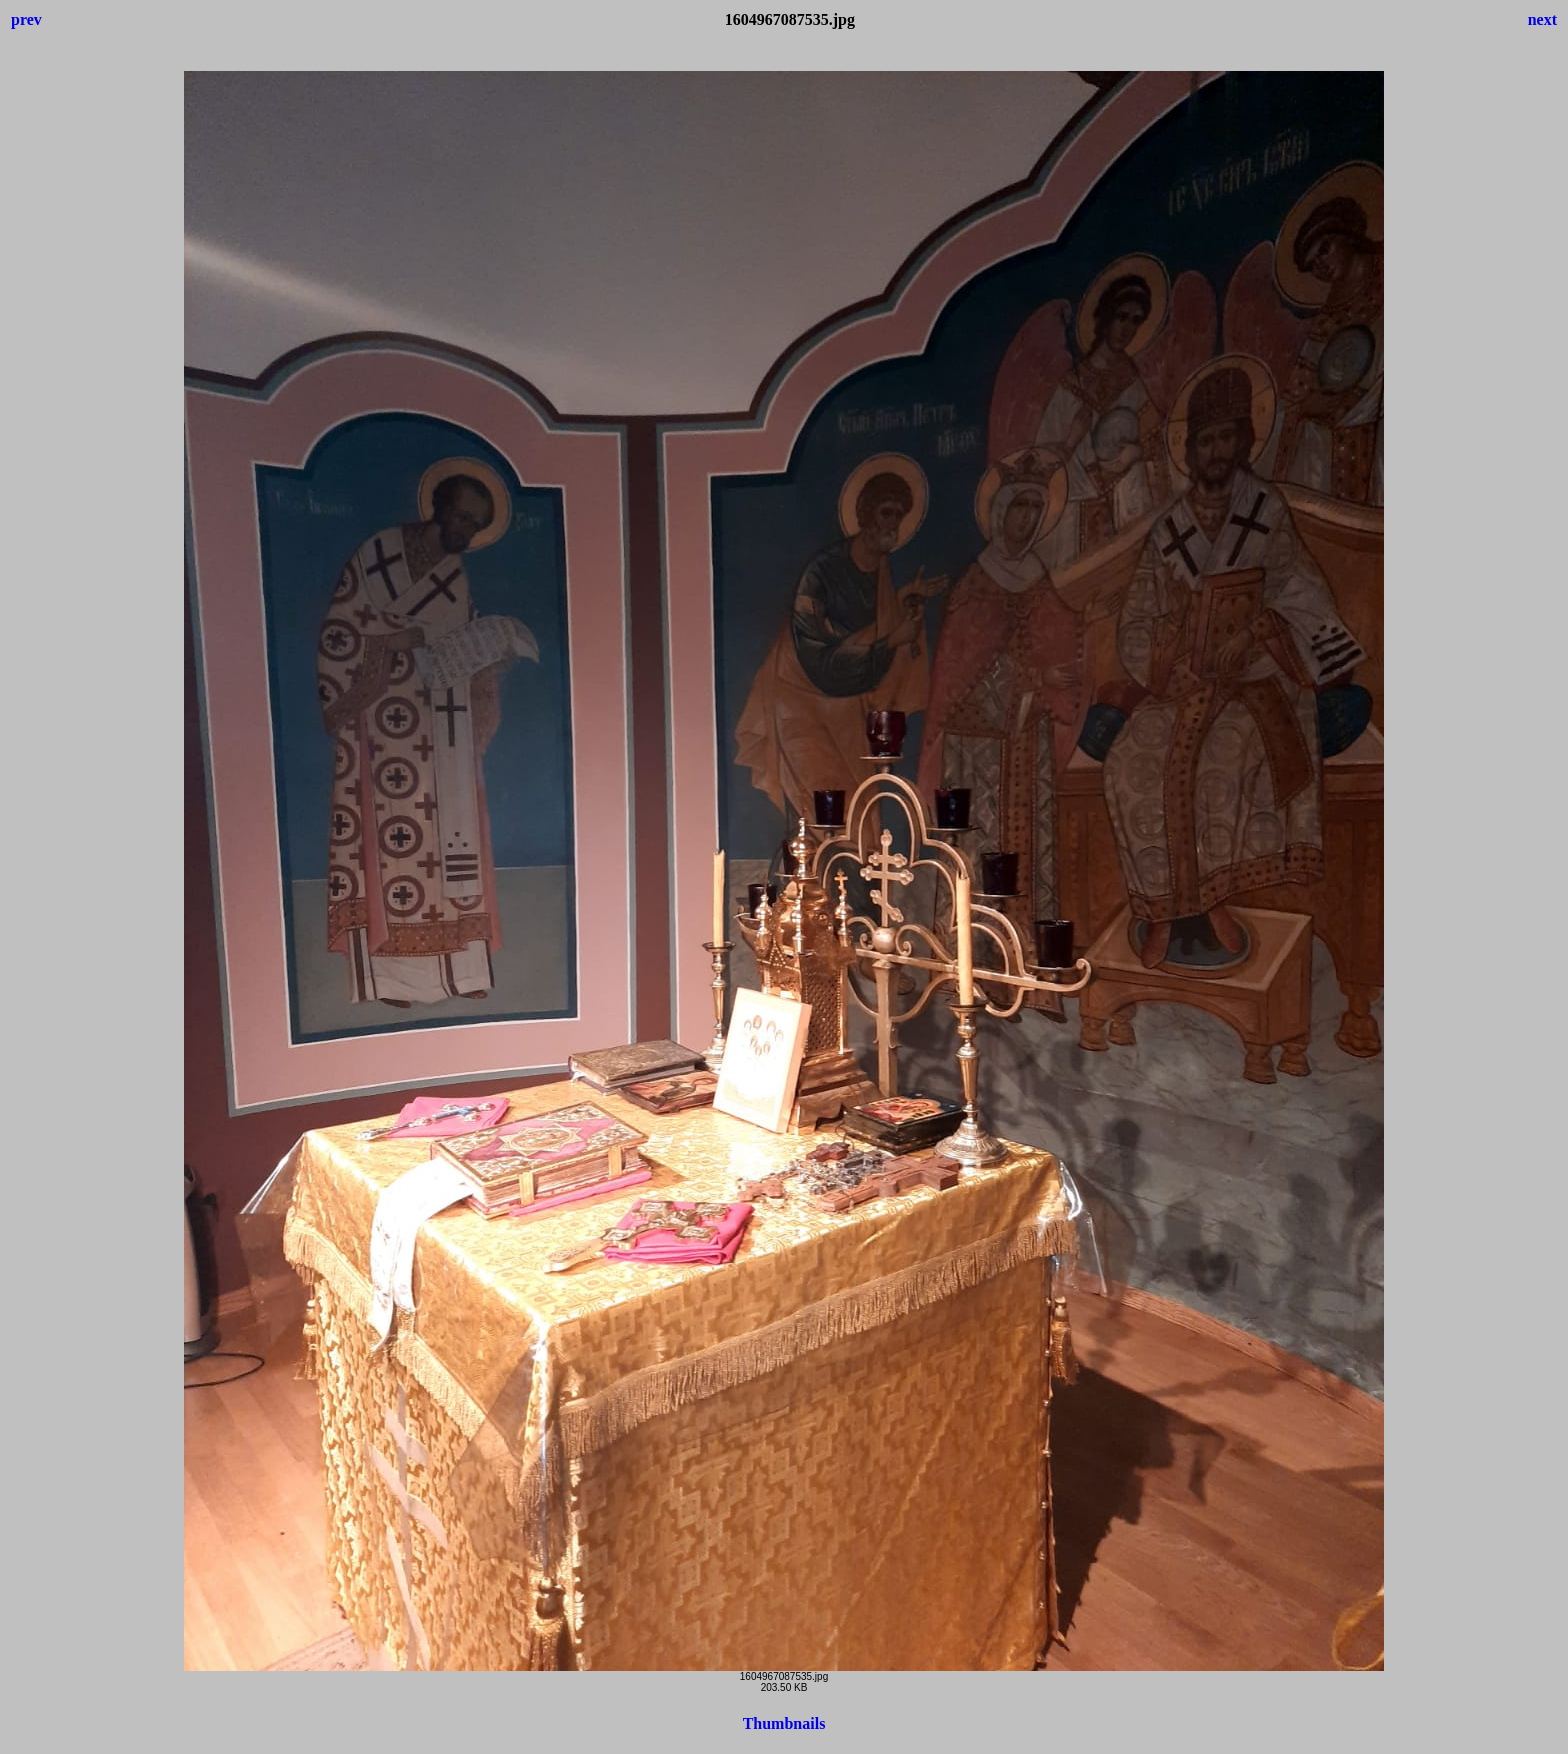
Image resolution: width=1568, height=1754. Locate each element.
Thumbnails (784, 1723)
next (1542, 19)
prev (26, 19)
